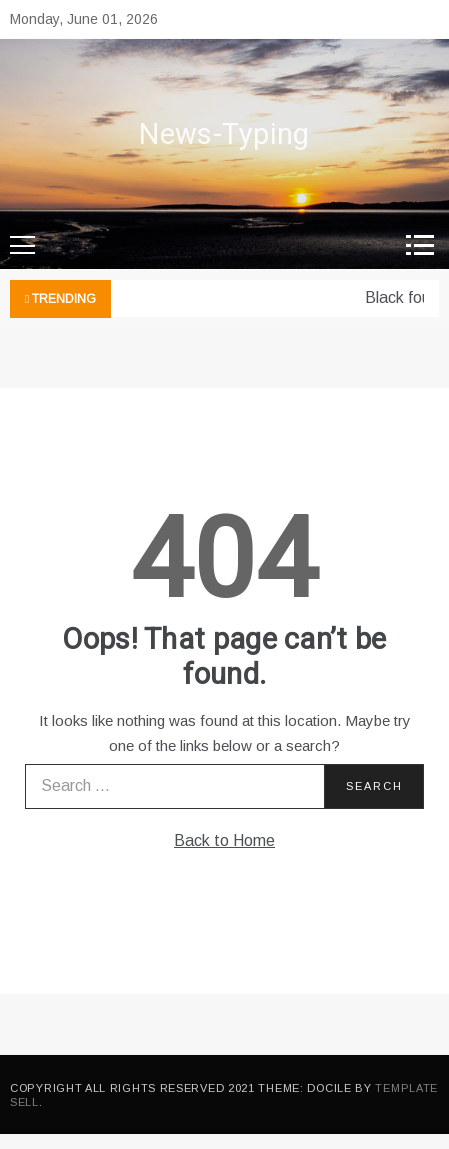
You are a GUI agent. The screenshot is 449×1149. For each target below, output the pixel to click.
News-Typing (224, 135)
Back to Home (224, 840)
